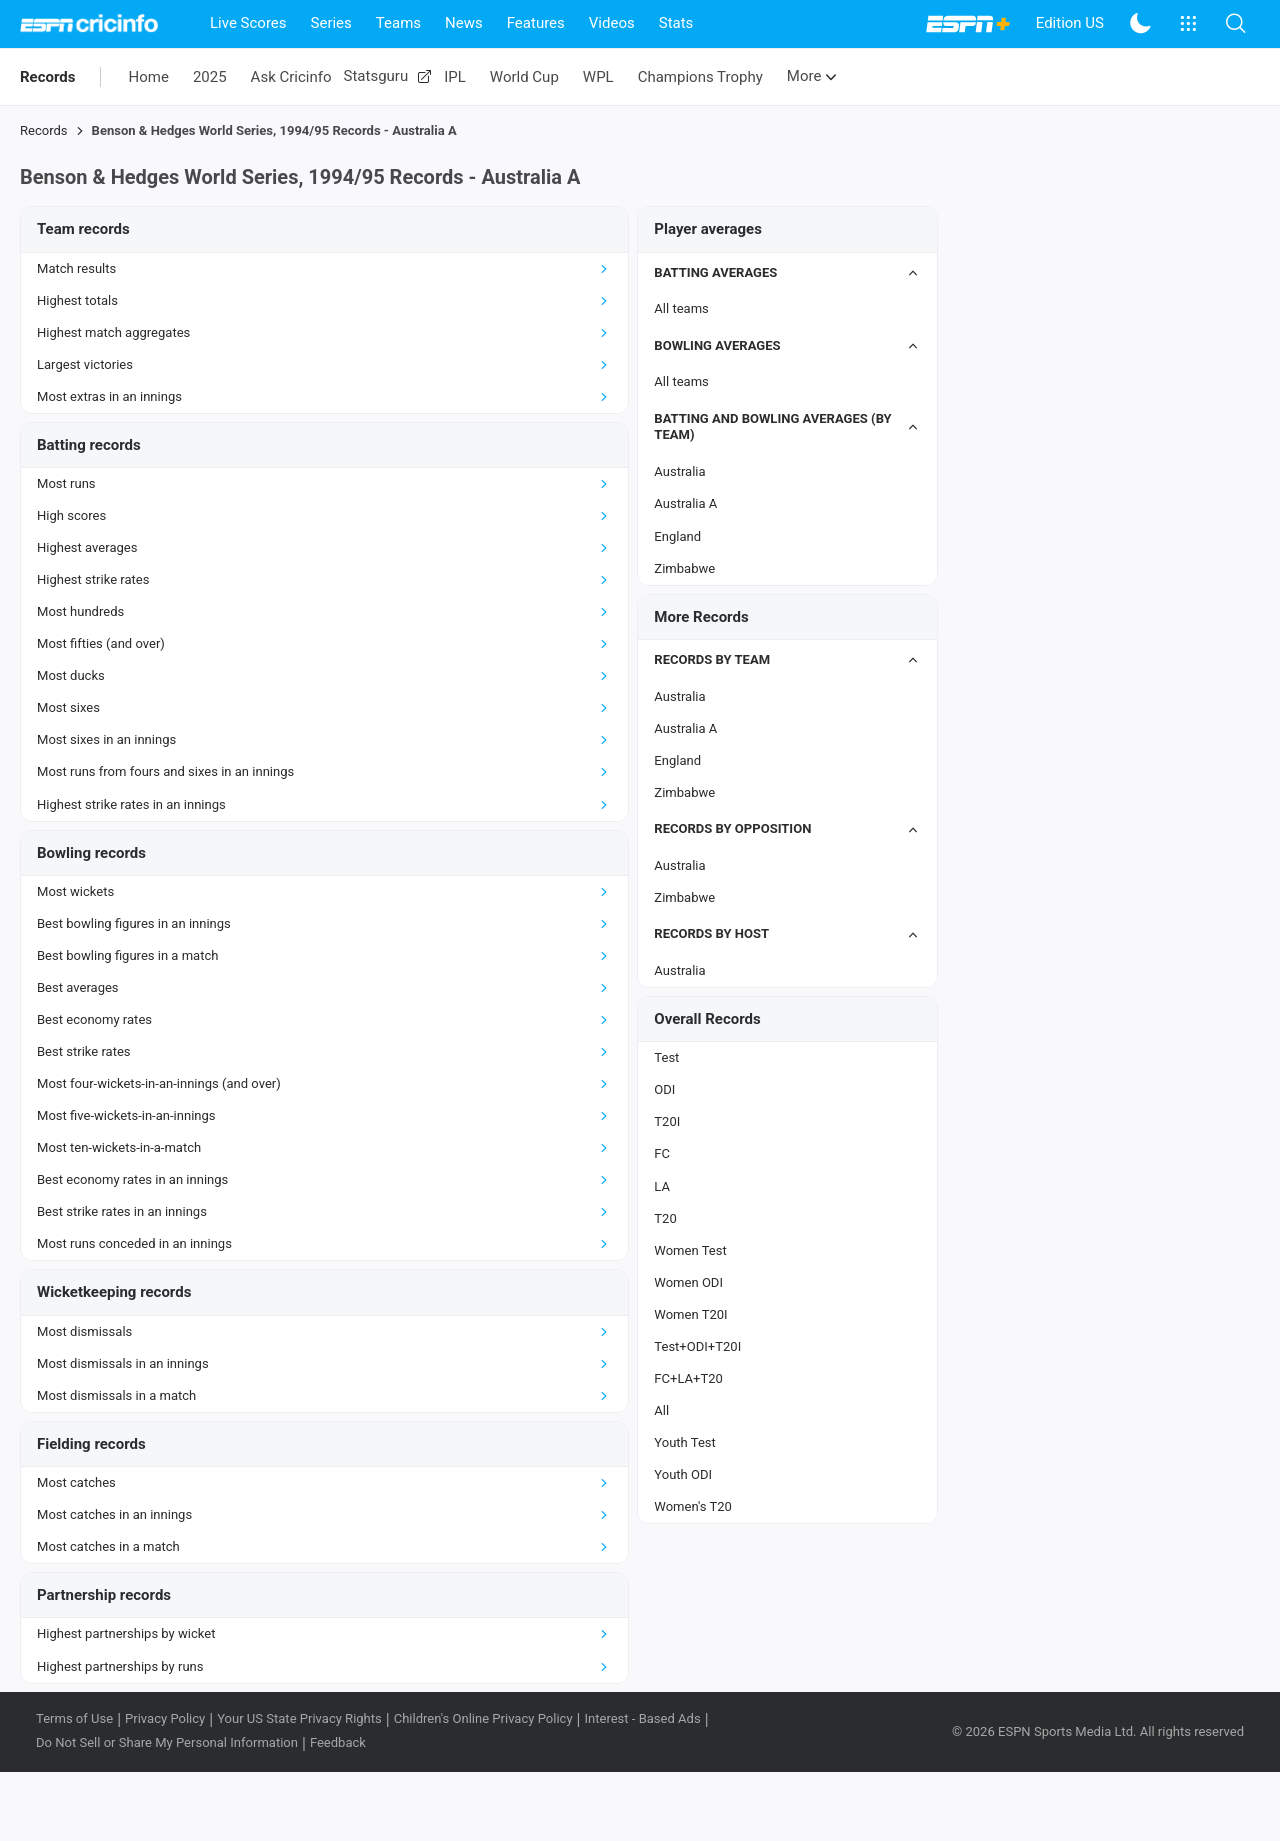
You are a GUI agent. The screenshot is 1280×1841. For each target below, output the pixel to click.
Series (331, 23)
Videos (612, 23)
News (464, 23)
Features (536, 23)
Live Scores (248, 23)
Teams (398, 23)
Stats (676, 23)
